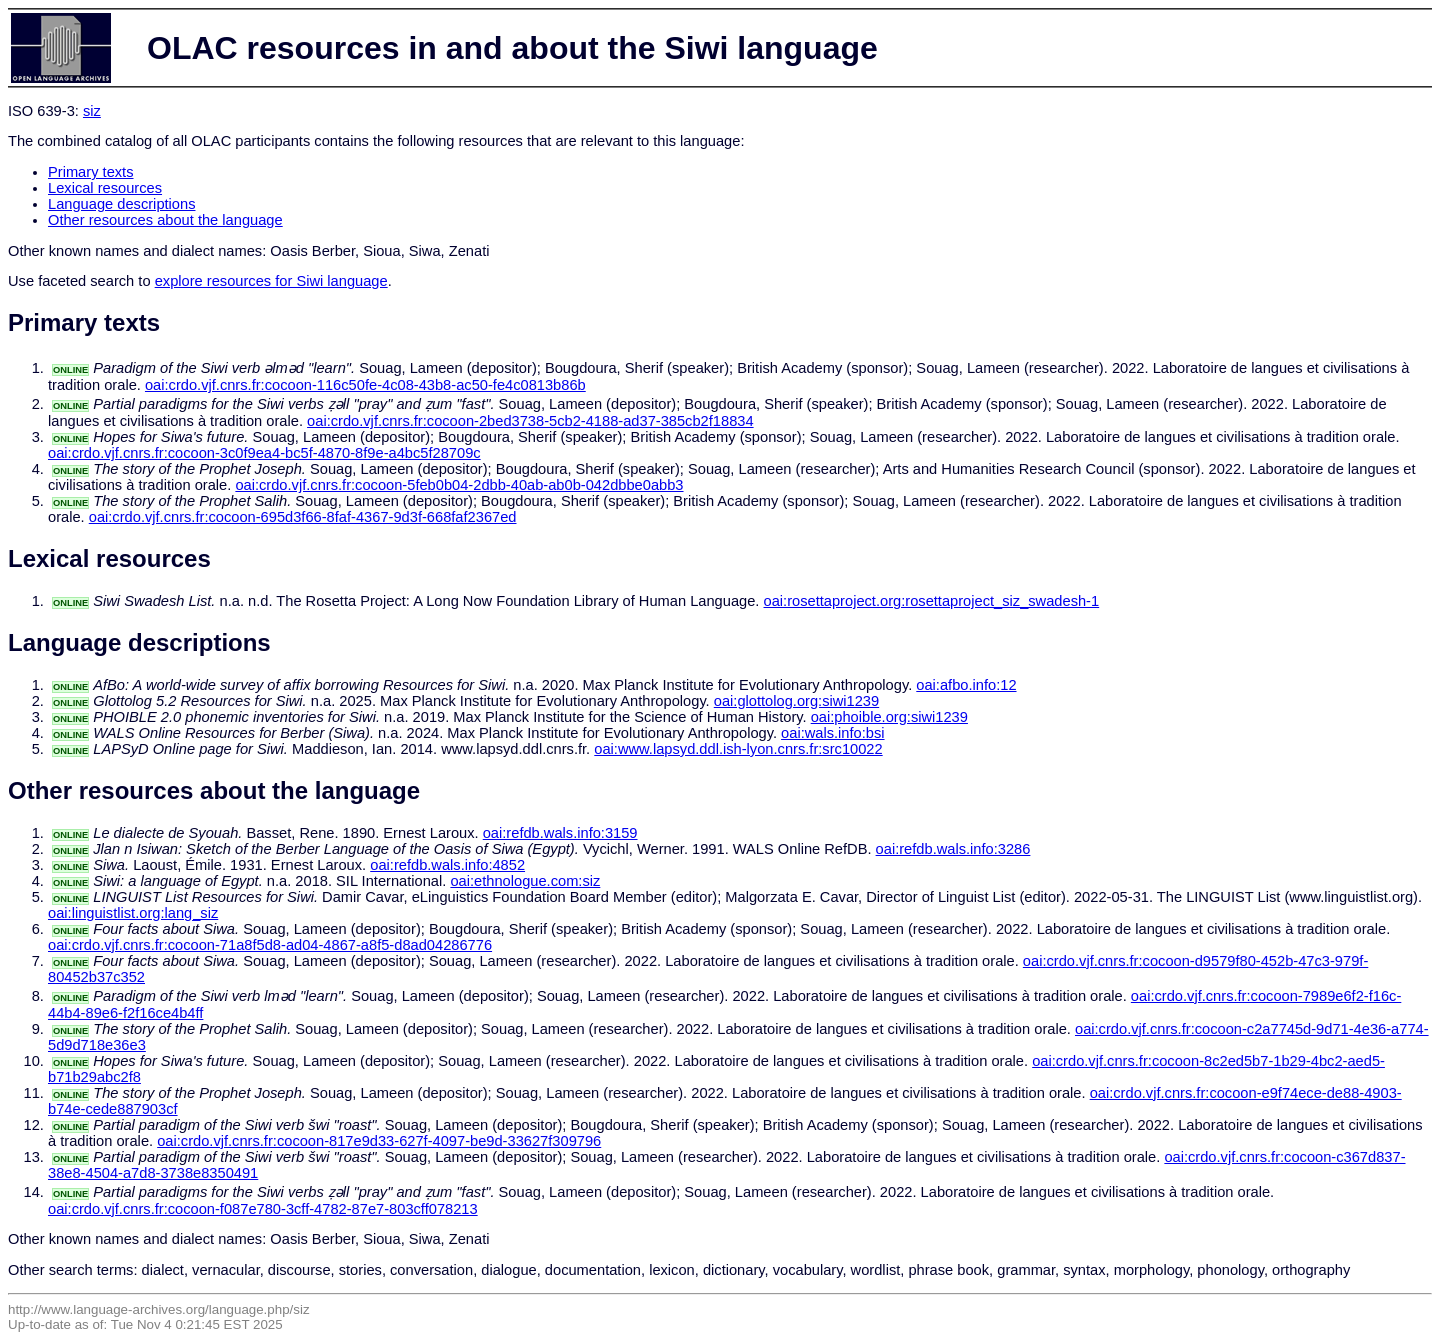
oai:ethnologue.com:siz (525, 881)
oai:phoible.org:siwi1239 (889, 717)
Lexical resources (105, 188)
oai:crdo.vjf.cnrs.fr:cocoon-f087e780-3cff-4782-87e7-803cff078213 (263, 1209)
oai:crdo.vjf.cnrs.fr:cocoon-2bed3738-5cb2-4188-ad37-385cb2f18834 (530, 421)
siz (92, 111)
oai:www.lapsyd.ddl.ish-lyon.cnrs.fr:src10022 (738, 749)
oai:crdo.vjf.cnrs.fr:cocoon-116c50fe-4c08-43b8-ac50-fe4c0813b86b (365, 385)
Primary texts (91, 172)
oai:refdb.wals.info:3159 (560, 833)
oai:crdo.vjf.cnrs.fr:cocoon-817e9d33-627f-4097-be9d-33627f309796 (379, 1141)
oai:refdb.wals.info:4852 (447, 865)
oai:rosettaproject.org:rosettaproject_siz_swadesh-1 (932, 601)
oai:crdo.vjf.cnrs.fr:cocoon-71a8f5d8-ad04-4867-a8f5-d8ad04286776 (270, 945)
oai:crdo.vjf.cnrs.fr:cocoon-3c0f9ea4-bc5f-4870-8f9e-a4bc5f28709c (264, 453)
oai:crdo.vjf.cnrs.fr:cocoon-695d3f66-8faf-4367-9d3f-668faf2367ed (303, 517)
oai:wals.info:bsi (832, 733)
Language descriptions (122, 204)
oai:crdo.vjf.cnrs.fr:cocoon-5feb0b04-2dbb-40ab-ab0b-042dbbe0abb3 (459, 485)
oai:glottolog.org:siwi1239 (796, 701)
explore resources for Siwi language (271, 281)
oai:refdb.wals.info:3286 (953, 849)
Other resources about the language (165, 220)
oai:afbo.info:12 (966, 685)
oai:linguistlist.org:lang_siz (133, 913)
